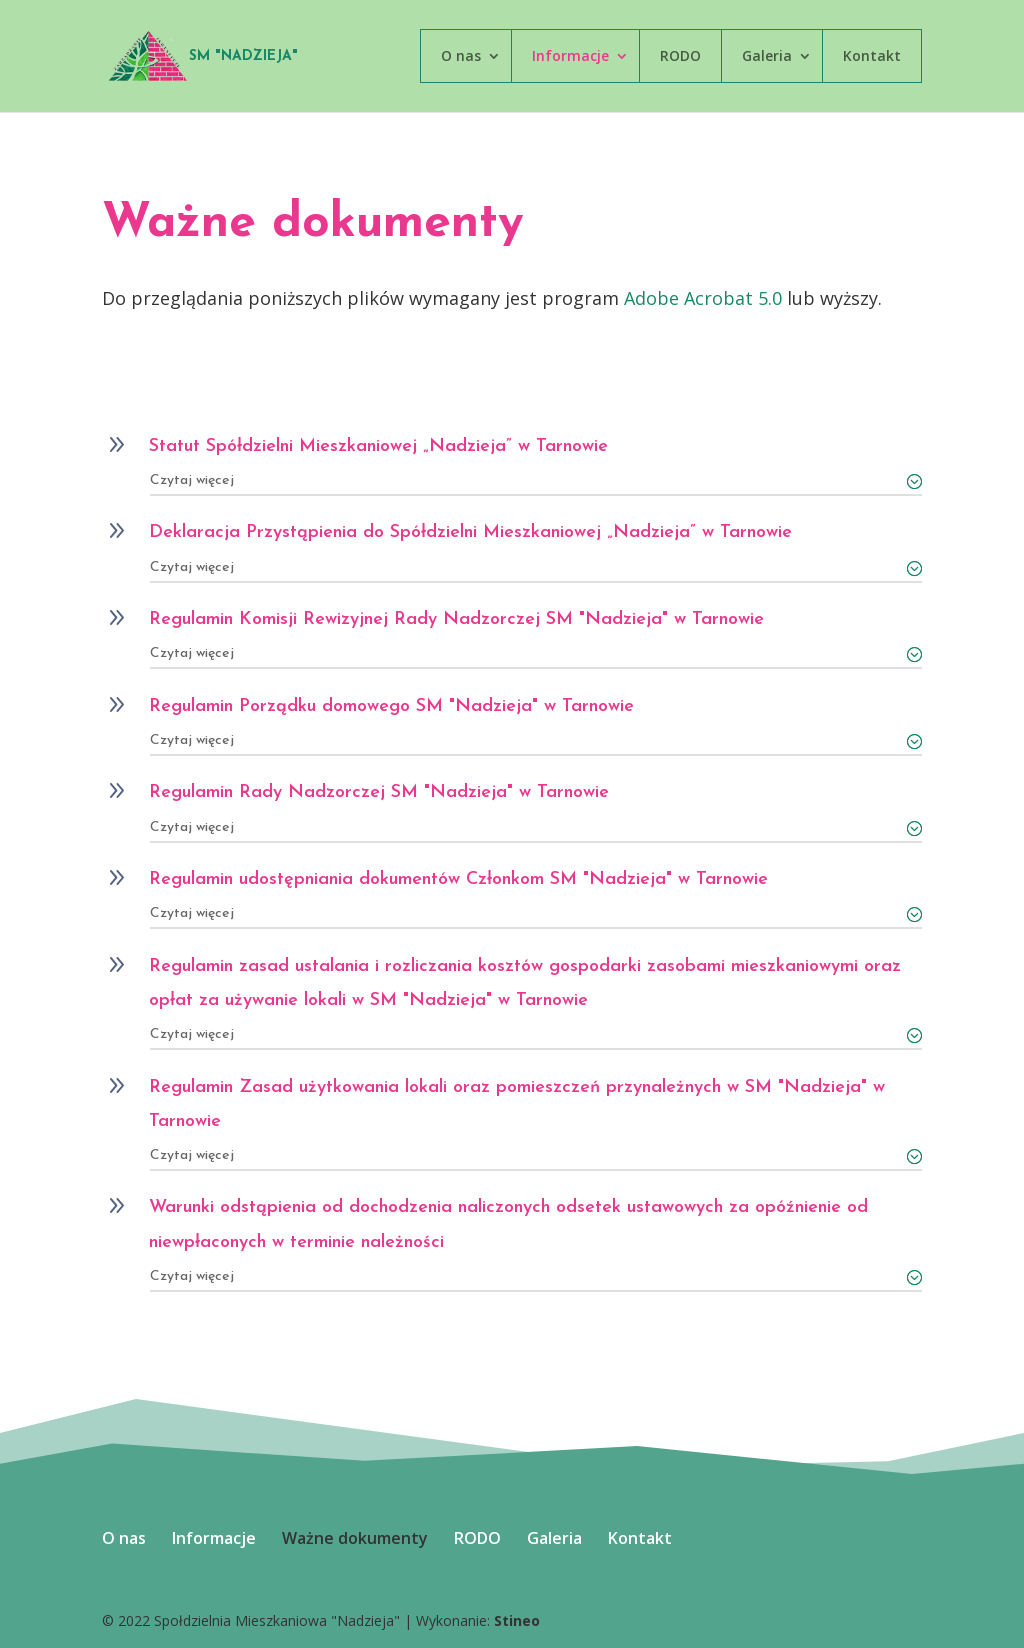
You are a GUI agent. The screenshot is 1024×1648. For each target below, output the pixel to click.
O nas (461, 55)
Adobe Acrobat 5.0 (703, 298)
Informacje (570, 55)
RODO (680, 55)
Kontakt (872, 55)
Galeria (767, 55)
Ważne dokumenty (355, 1538)
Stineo (517, 1620)
